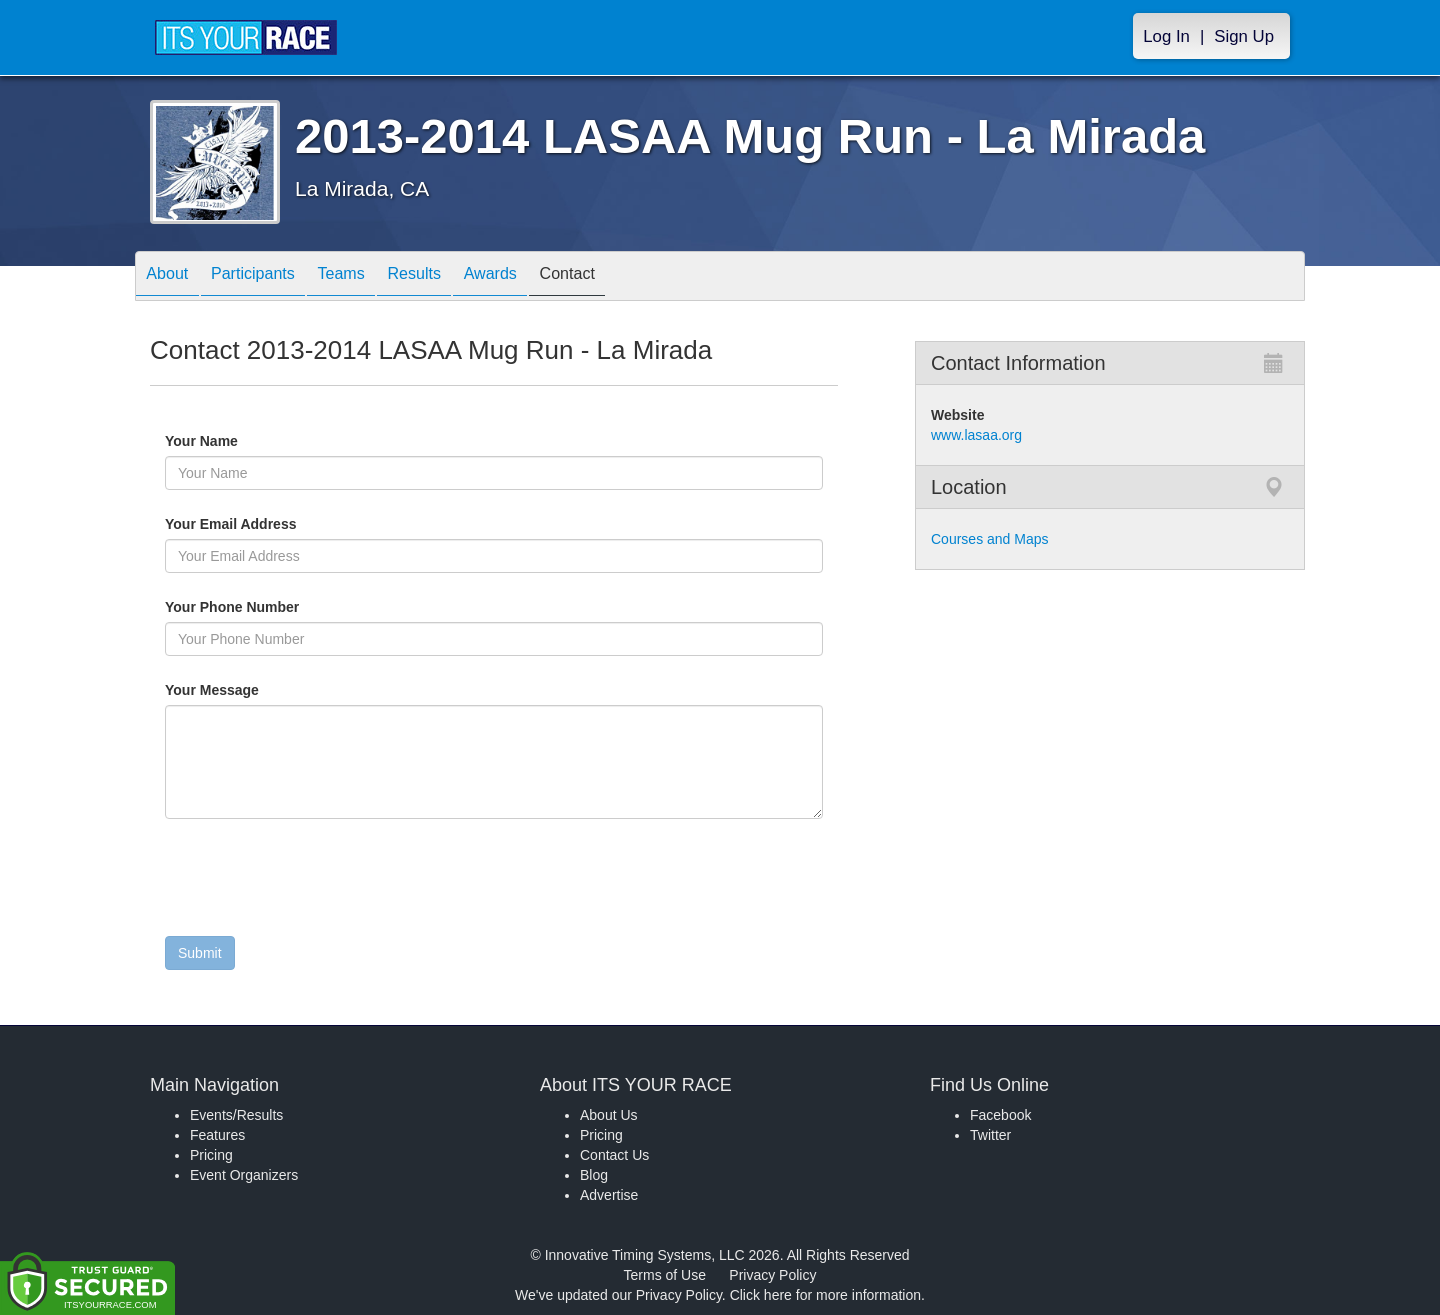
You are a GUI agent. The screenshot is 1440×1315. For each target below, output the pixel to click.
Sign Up (1244, 36)
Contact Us (614, 1155)
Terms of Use (665, 1275)
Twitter (990, 1135)
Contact (633, 277)
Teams (371, 277)
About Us (609, 1115)
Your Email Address (308, 524)
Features (217, 1135)
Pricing (211, 1155)
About (173, 277)
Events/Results (236, 1115)
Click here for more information (825, 1295)
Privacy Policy (772, 1275)
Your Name (235, 441)
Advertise (609, 1195)
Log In (1166, 36)
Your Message (246, 690)
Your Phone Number (232, 607)
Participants (271, 277)
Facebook (1000, 1115)
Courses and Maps (990, 539)
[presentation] (317, 882)
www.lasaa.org (976, 435)
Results (456, 277)
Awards (544, 277)
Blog (594, 1175)
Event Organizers (244, 1175)
